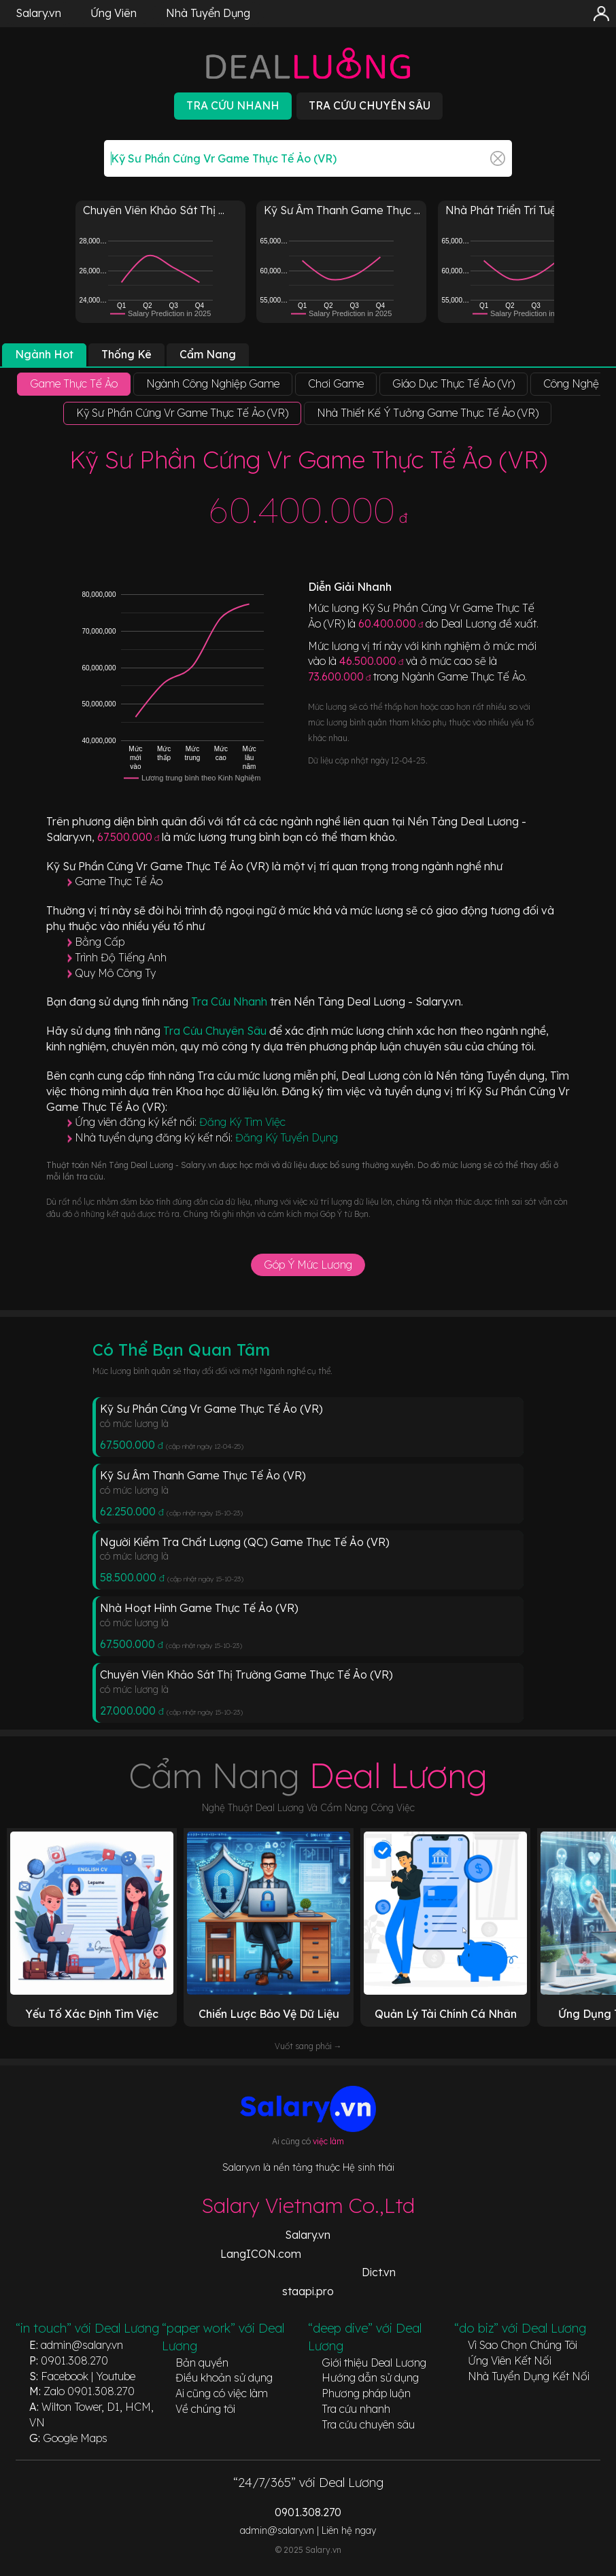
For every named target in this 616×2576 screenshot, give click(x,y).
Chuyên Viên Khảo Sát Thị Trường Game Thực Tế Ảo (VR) (246, 1674)
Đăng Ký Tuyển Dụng (286, 1137)
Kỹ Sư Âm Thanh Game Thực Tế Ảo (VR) (203, 1475)
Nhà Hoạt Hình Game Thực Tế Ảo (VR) (199, 1608)
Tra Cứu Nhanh (230, 1001)
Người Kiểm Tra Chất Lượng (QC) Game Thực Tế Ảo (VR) (245, 1542)
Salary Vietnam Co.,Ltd (308, 2205)
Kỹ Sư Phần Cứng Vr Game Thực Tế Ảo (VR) (211, 1408)
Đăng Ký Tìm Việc (242, 1122)
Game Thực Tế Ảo (118, 881)
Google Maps (75, 2438)
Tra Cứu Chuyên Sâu (216, 1030)
